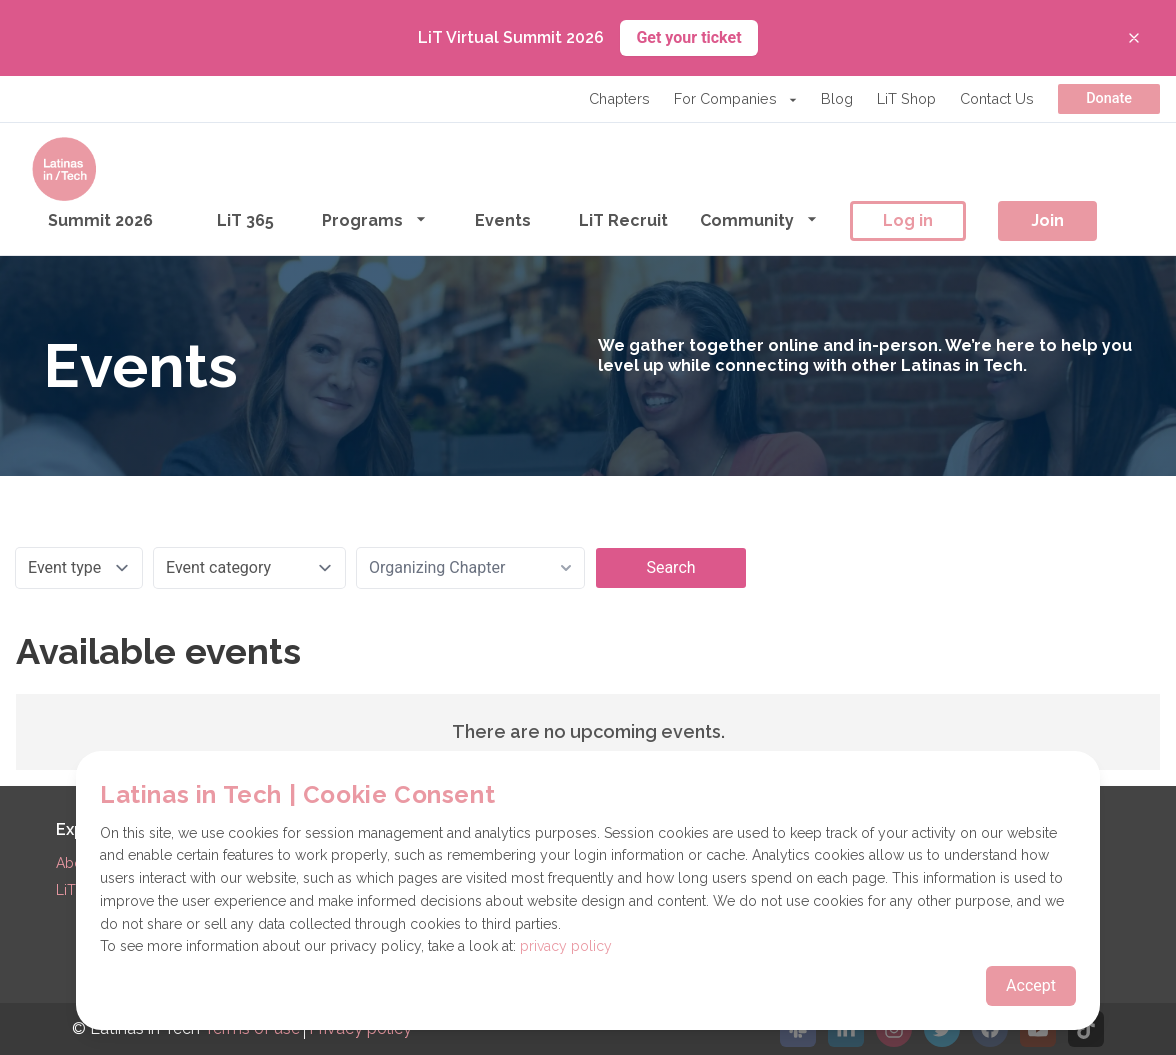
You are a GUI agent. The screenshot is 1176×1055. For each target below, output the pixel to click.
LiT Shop (906, 98)
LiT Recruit (623, 220)
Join (1047, 220)
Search (670, 567)
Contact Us (997, 98)
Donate (1109, 98)
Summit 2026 (100, 220)
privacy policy (566, 946)
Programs (374, 219)
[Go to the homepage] (64, 169)
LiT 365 (245, 220)
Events (503, 220)
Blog (837, 98)
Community (759, 219)
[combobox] (470, 568)
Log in (908, 220)
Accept (1031, 985)
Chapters (619, 98)
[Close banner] (1134, 38)
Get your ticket (688, 37)
